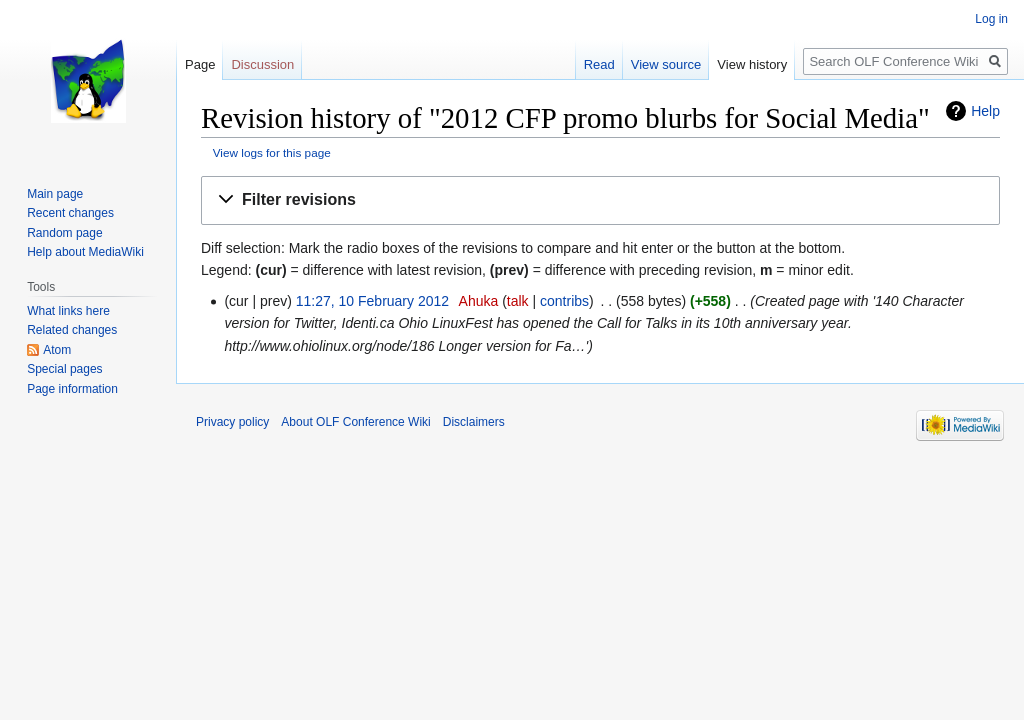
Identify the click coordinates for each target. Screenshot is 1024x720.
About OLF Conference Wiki (355, 422)
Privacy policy (232, 422)
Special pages (64, 369)
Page (200, 64)
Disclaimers (474, 422)
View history (752, 64)
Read (599, 64)
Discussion (262, 64)
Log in (991, 19)
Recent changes (70, 213)
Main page (55, 194)
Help (985, 111)
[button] (600, 200)
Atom (57, 350)
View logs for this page (272, 152)
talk (518, 301)
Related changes (72, 330)
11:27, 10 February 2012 (372, 301)
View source (666, 64)
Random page (64, 233)
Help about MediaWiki (85, 252)
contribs (564, 301)
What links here (68, 311)
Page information (72, 389)
